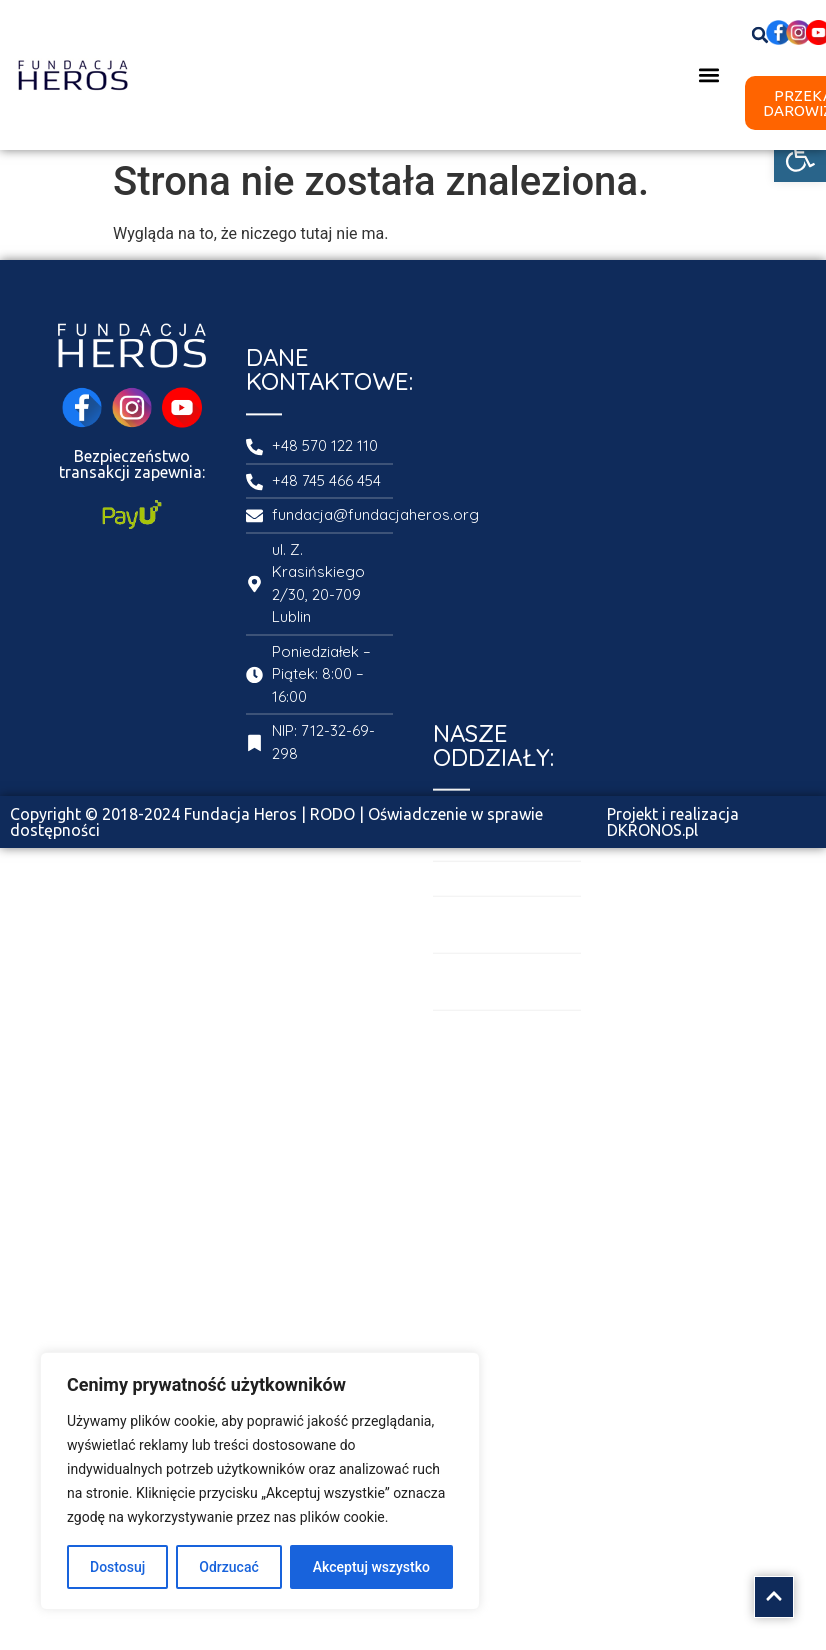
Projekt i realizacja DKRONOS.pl (673, 822)
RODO (332, 814)
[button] (800, 156)
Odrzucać (228, 1567)
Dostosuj (117, 1567)
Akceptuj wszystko (371, 1567)
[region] (260, 1481)
